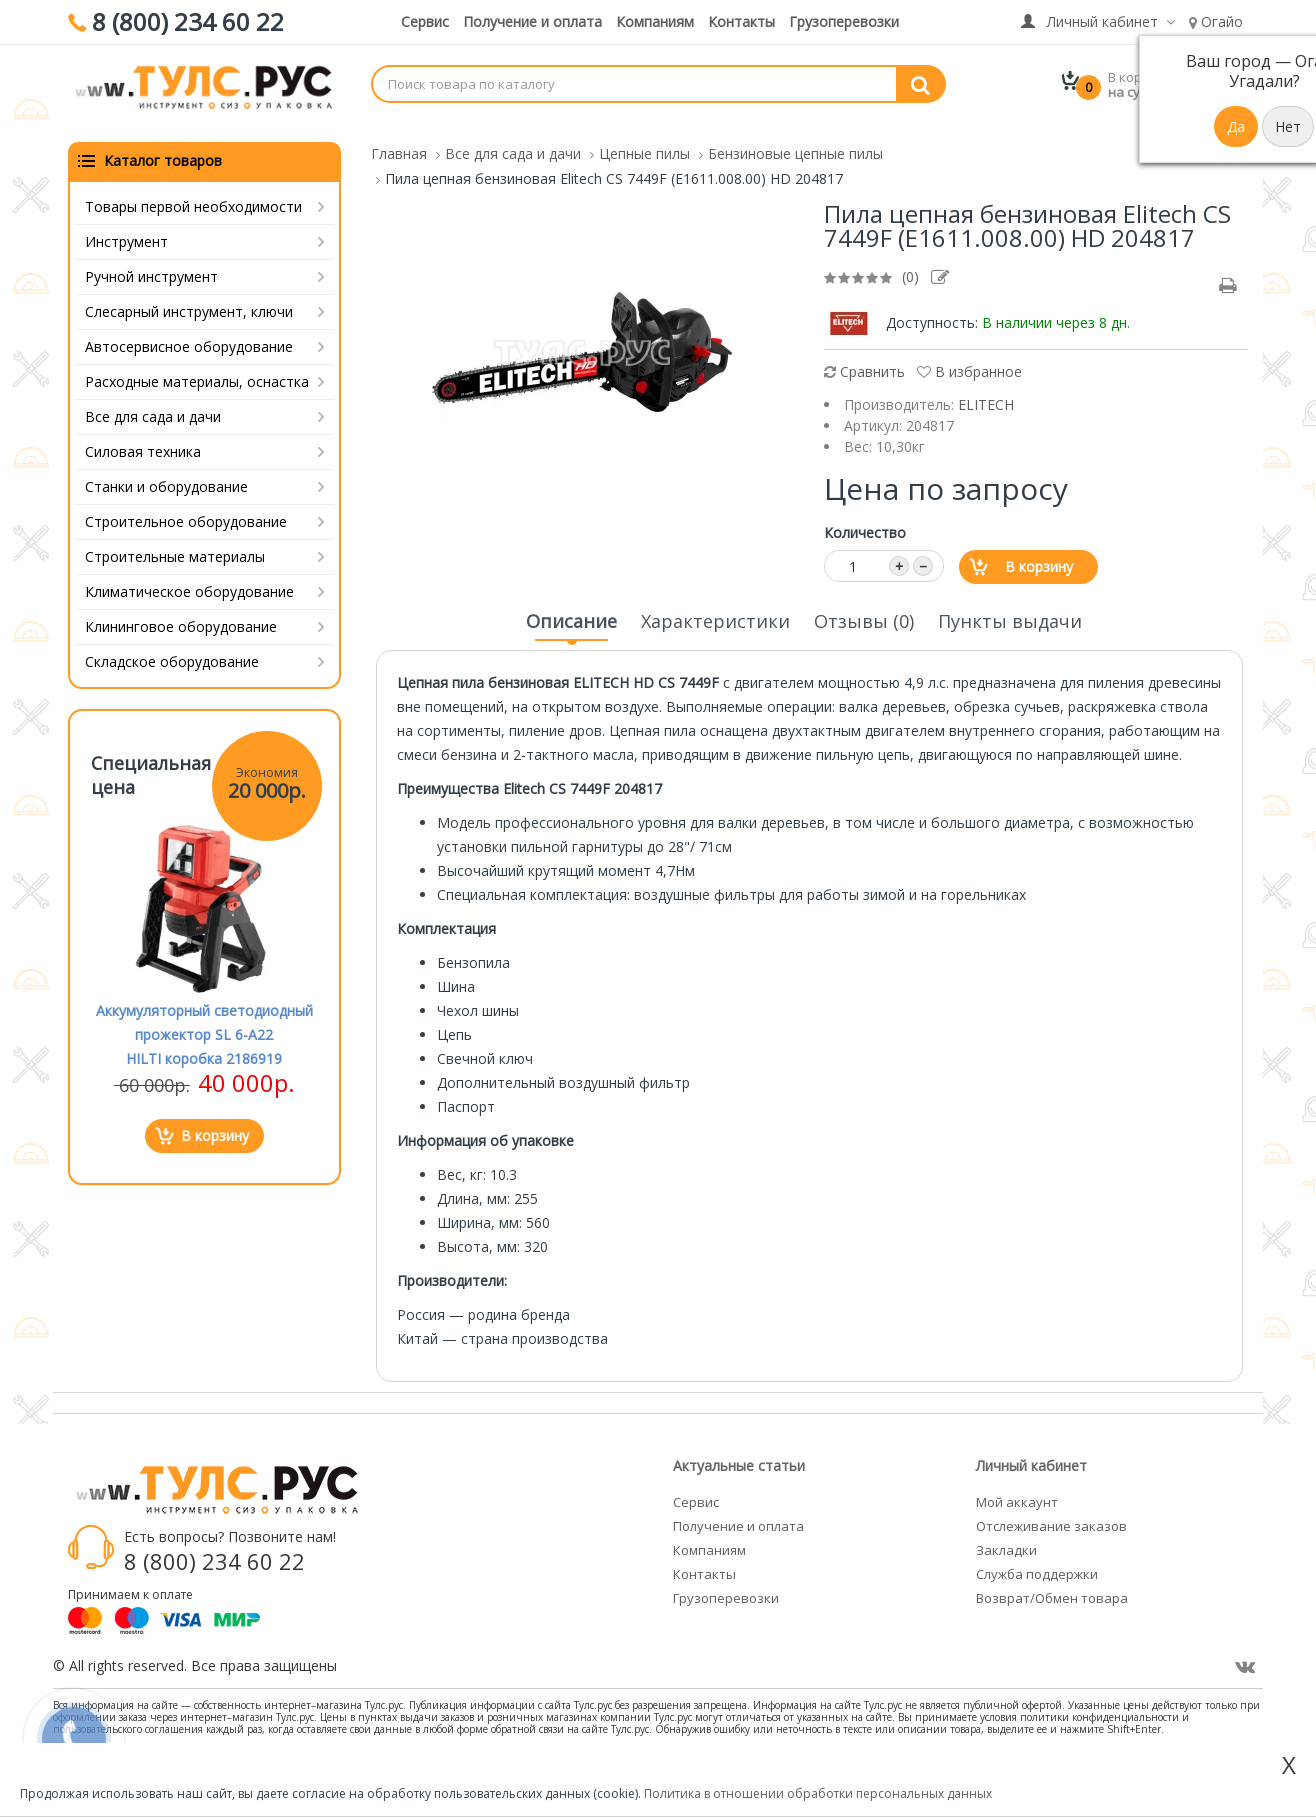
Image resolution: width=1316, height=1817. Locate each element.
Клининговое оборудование (181, 613)
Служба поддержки (1037, 1561)
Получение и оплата (532, 21)
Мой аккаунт (1017, 1489)
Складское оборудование (172, 648)
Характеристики (715, 608)
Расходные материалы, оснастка (197, 368)
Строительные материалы (175, 543)
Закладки (1006, 1537)
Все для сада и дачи (153, 403)
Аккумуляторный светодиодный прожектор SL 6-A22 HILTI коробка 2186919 (204, 1021)
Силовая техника (143, 438)
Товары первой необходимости (193, 193)
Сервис (425, 21)
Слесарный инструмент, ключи (189, 298)
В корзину (1039, 553)
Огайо (1216, 21)
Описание (571, 614)
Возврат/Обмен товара (1052, 1585)
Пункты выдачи (1010, 608)
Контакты (741, 21)
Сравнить (864, 358)
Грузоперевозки (844, 21)
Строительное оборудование (186, 508)
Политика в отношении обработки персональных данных (818, 1793)
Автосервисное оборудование (189, 333)
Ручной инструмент (151, 263)
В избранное (969, 358)
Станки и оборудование (166, 473)
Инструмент (126, 228)
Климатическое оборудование (189, 578)
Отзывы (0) (864, 608)
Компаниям (655, 21)
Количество (865, 519)
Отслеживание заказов (1051, 1513)
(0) (910, 263)
